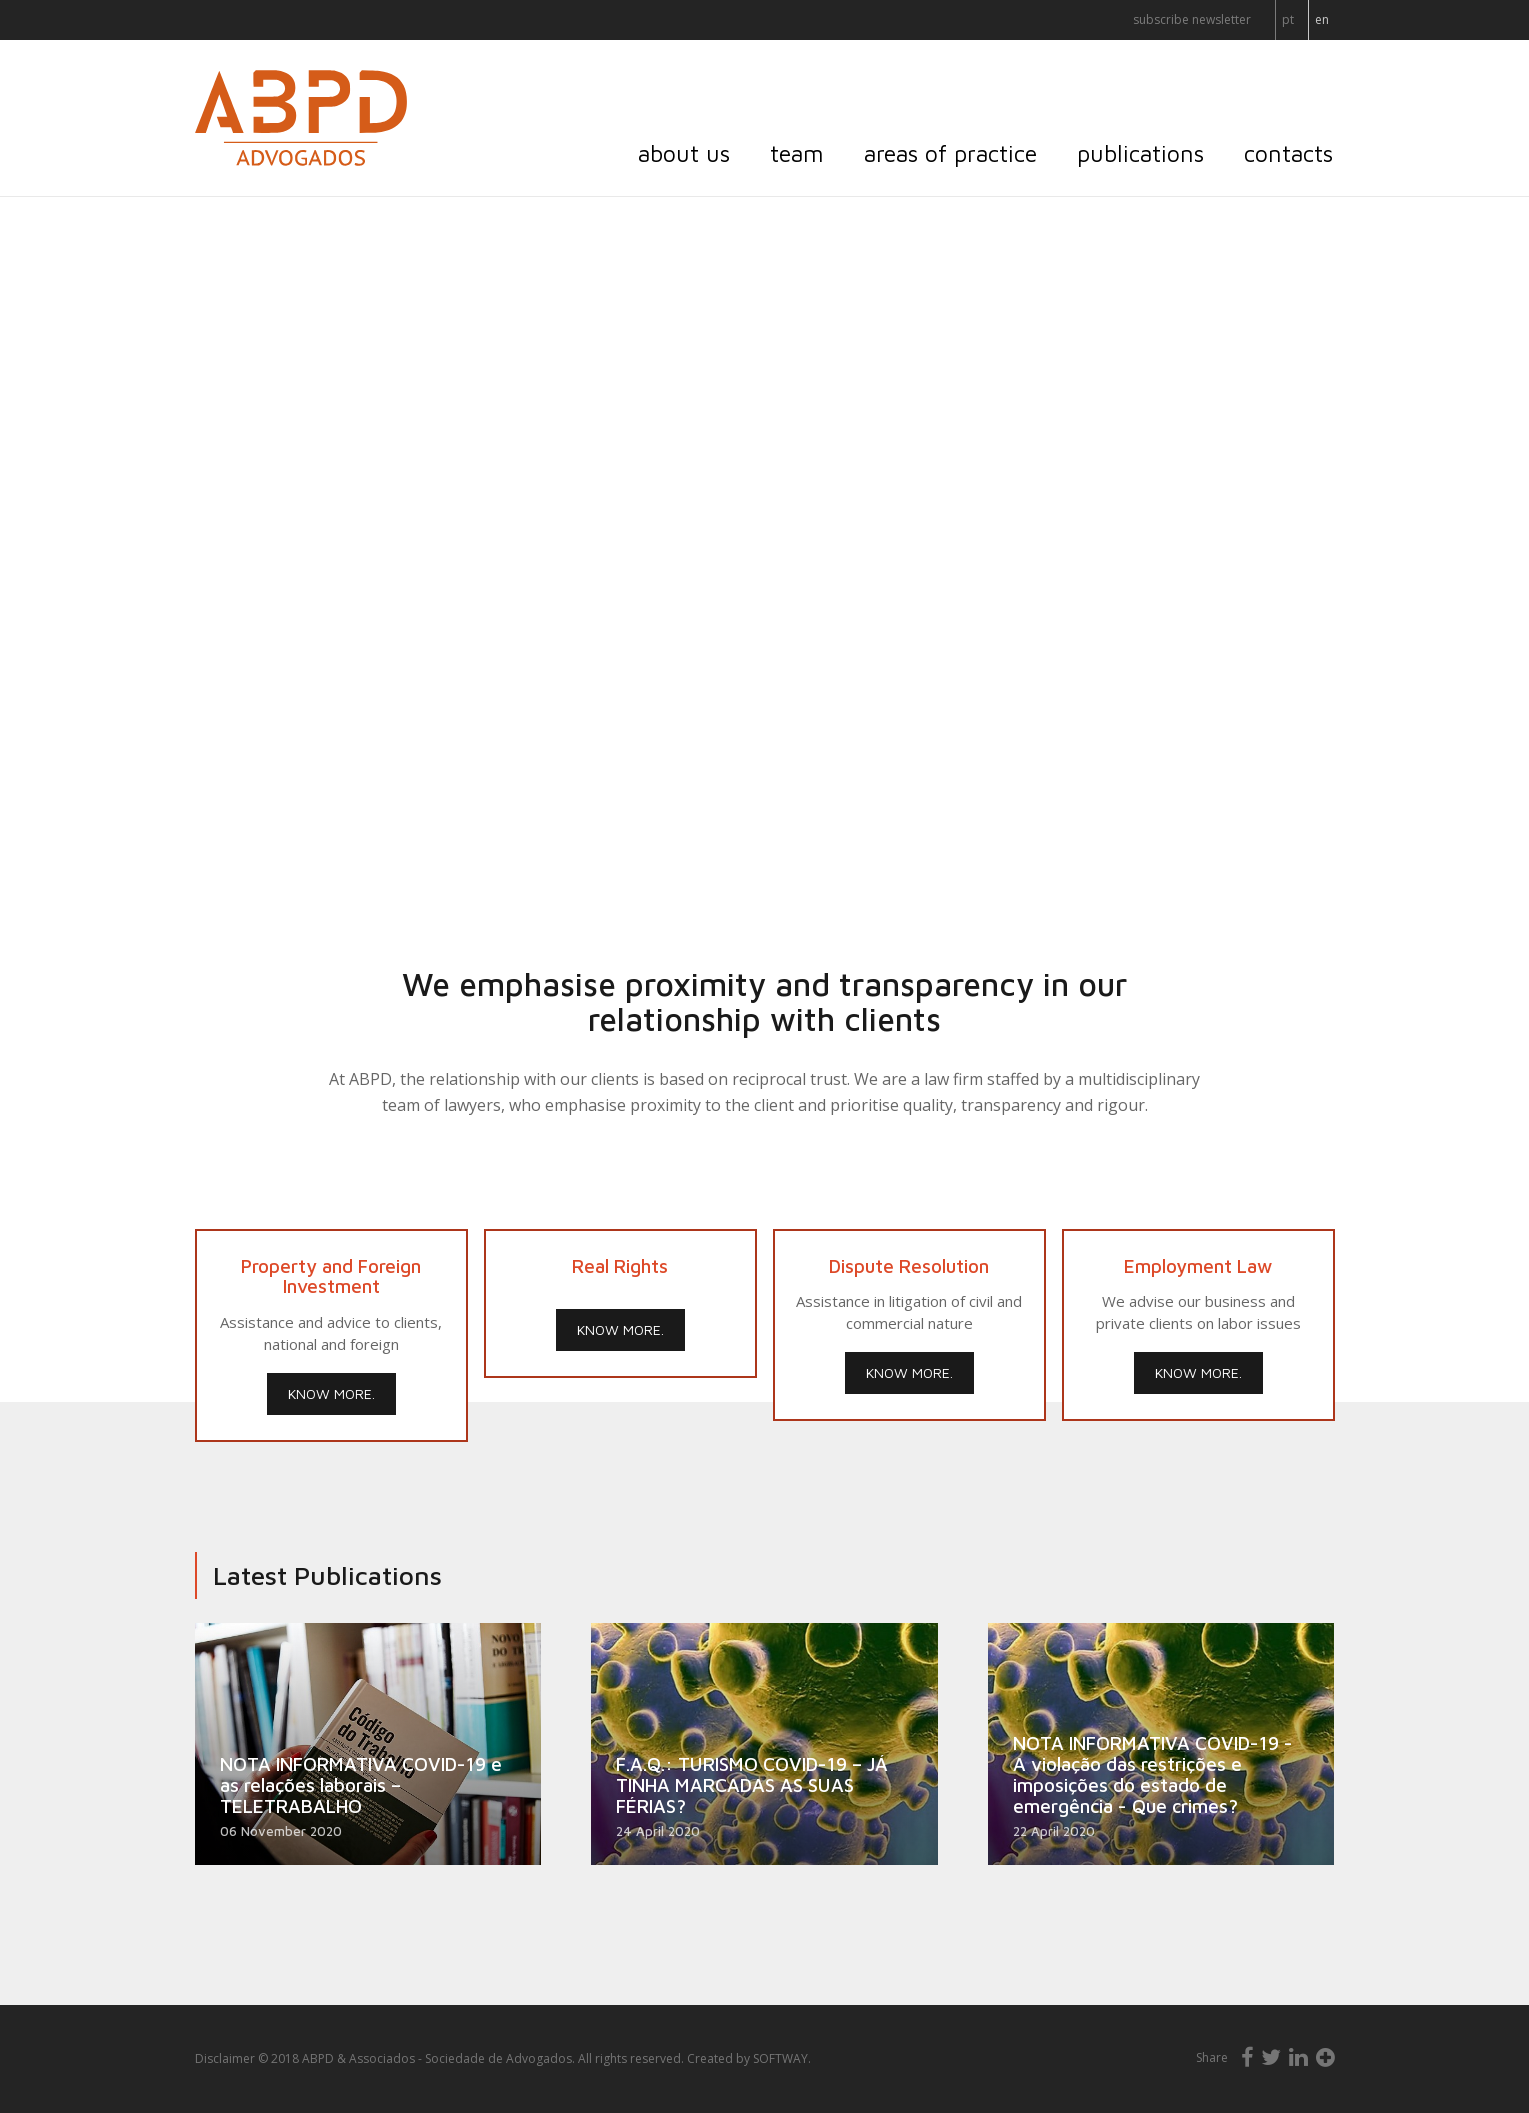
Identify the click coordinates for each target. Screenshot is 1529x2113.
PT (1288, 19)
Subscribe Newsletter (1192, 19)
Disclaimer (225, 2058)
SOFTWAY (780, 2058)
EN (1322, 19)
